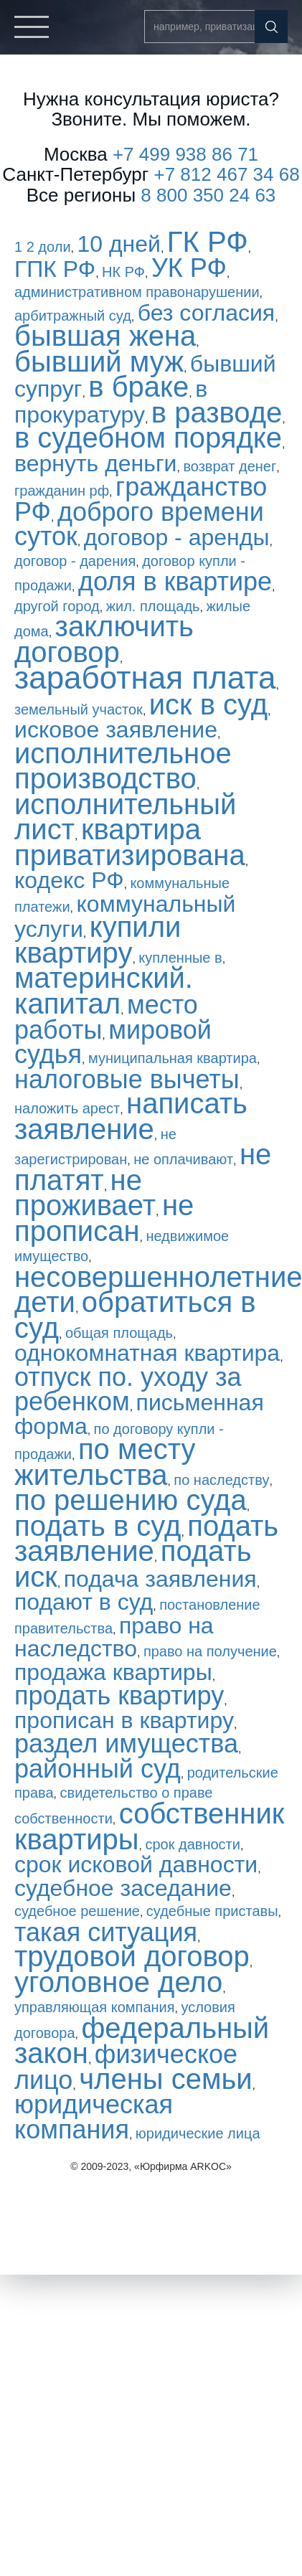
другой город (57, 606)
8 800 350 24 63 (208, 195)
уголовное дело (118, 1982)
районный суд (97, 1768)
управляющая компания (94, 2007)
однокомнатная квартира (147, 1353)
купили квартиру (97, 939)
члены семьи (165, 2079)
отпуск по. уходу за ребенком (127, 1389)
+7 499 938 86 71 (185, 154)
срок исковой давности (136, 1864)
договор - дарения (75, 561)
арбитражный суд (72, 316)
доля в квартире (175, 581)
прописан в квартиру (124, 1720)
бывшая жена (105, 336)
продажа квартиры (113, 1672)
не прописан (104, 1218)
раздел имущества (126, 1743)
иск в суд (208, 704)
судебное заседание (123, 1888)
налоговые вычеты (127, 1079)
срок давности (192, 1844)
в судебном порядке (148, 437)
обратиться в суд (134, 1315)
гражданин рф (61, 491)
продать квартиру (119, 1695)
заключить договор (104, 639)
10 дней (119, 244)
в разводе (217, 412)
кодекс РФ (68, 880)
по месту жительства (104, 1462)
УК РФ (189, 268)
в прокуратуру (110, 402)
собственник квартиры (149, 1826)
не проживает (85, 1193)
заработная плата (144, 677)
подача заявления (160, 1579)
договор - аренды (177, 537)
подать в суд (97, 1526)
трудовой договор (132, 1956)
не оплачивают (183, 1159)
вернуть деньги (95, 463)
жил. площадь (153, 606)
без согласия (206, 313)
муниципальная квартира (172, 1058)
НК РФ (123, 272)
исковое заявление (115, 729)
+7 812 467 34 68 (227, 174)
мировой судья (113, 1042)
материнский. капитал (103, 990)
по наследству (221, 1480)
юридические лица (198, 2133)
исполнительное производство (123, 766)
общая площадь (119, 1333)
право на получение (210, 1651)
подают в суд (83, 1602)
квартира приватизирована (129, 842)
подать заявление (146, 1538)
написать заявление (130, 1116)
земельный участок (78, 709)
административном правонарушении (137, 292)
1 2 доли (42, 247)
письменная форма (139, 1414)
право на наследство (114, 1637)
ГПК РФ (54, 269)
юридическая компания (93, 2117)
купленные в (180, 958)
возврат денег (229, 466)
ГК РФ (207, 242)
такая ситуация (105, 1932)
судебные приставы (212, 1911)
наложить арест (67, 1108)
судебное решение (77, 1911)
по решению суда (130, 1500)
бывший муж (99, 361)
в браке (138, 386)
